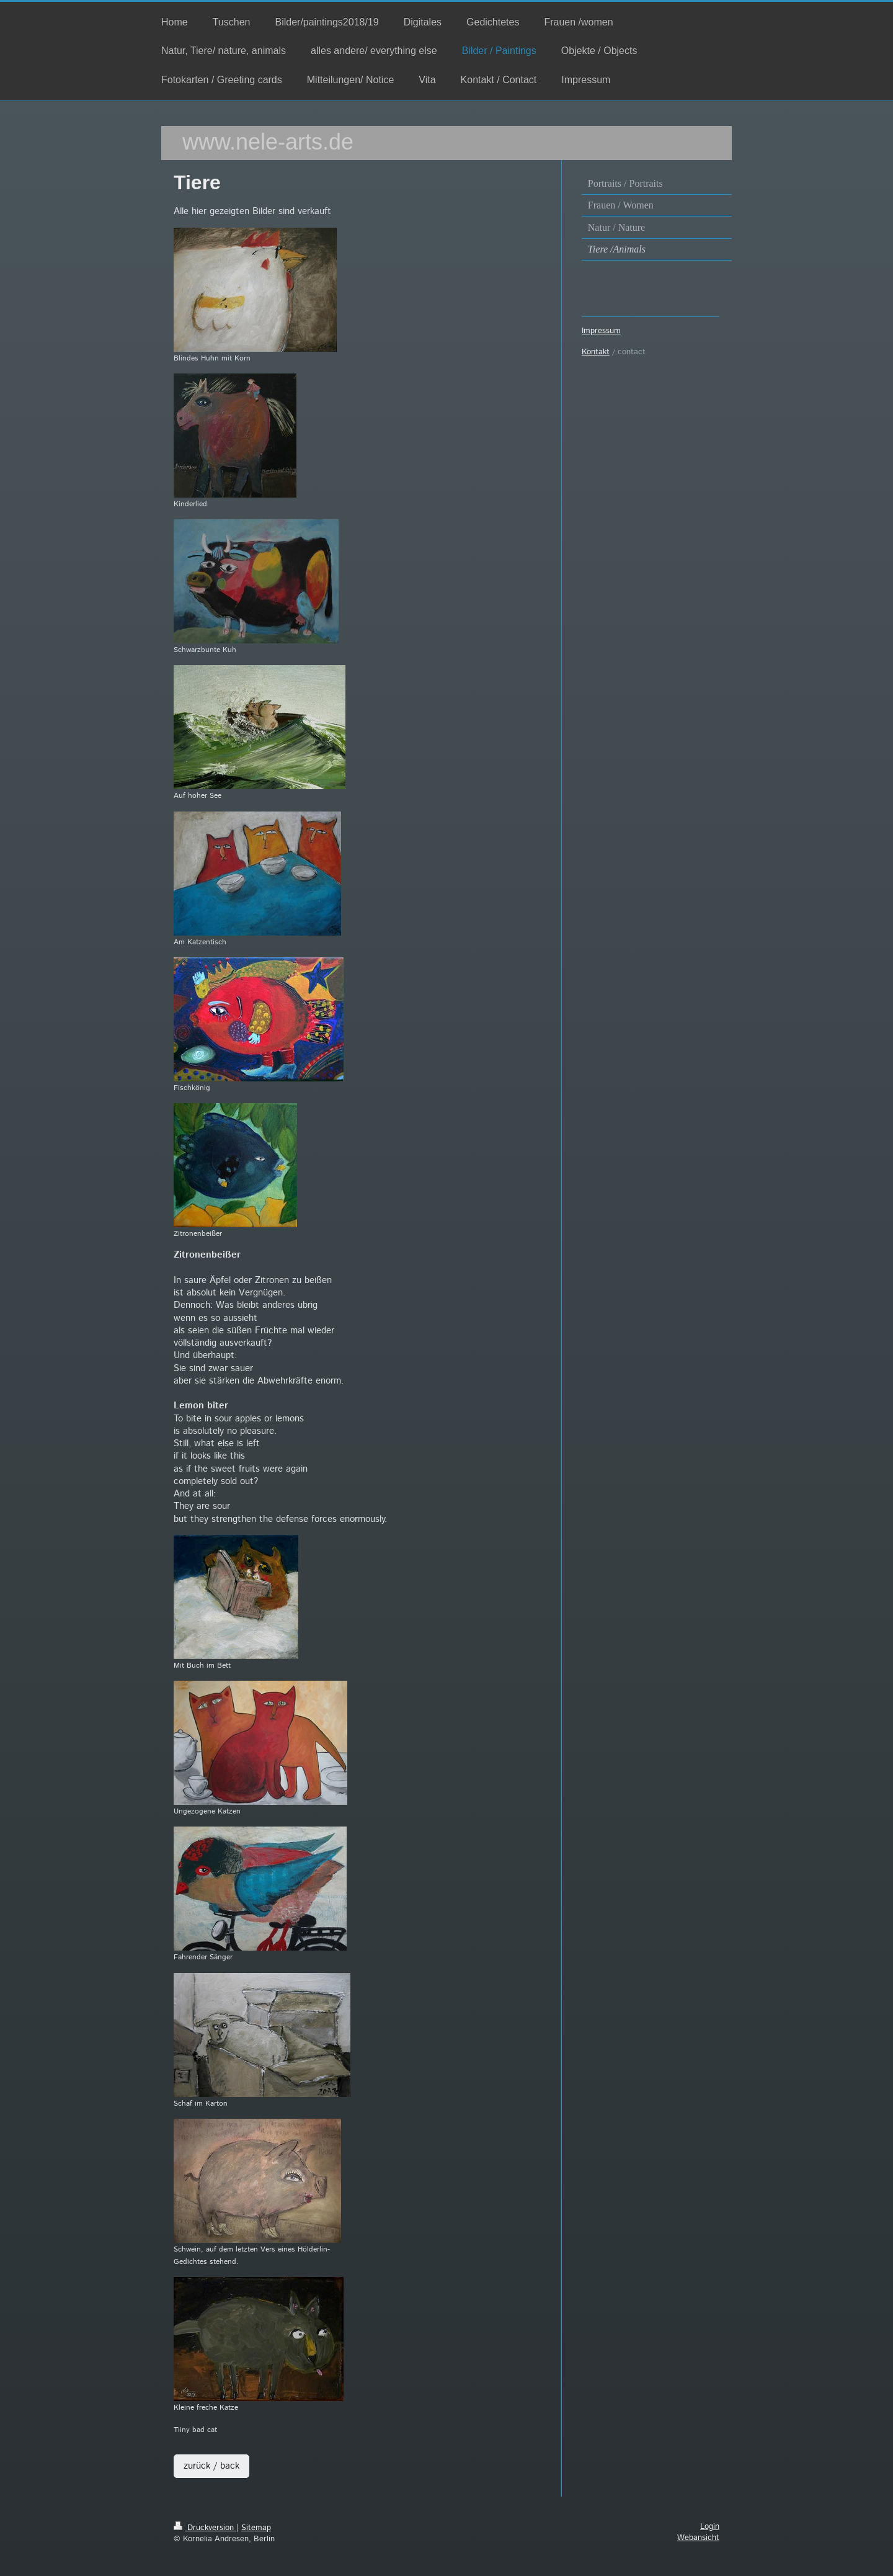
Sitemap (256, 2528)
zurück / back (211, 2465)
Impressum (601, 331)
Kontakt (596, 352)
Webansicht (698, 2538)
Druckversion (205, 2528)
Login (709, 2527)
